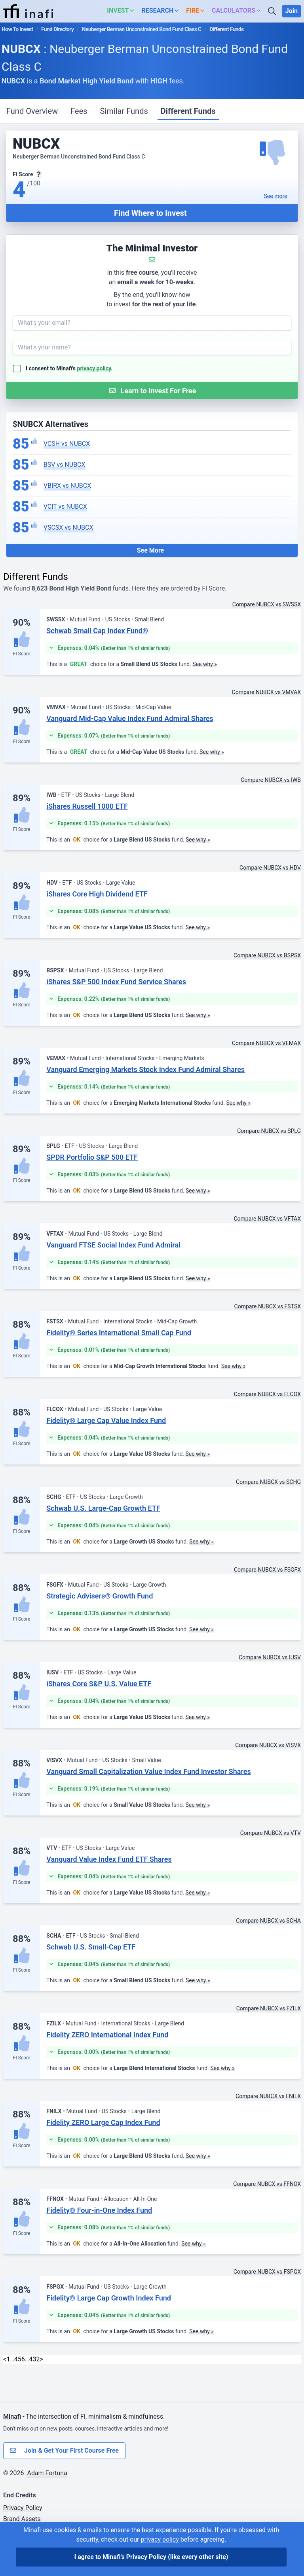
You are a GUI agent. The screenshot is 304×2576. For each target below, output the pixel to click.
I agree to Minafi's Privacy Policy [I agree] (151, 2557)
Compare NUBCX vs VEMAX (266, 1043)
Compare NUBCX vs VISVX (268, 1745)
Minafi (12, 2416)
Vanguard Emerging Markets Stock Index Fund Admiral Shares (145, 1069)
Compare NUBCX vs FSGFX (267, 1569)
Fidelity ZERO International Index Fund (107, 2035)
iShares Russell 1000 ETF (87, 806)
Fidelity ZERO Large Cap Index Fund (103, 2122)
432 (34, 2359)
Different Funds (188, 111)
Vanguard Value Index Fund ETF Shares (108, 1859)
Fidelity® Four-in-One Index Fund (99, 2210)
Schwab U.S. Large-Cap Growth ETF (103, 1508)
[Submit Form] (152, 390)
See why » (204, 664)
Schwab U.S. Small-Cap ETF (90, 1947)
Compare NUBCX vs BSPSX (267, 955)
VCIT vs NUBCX (65, 506)
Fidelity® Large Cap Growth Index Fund (108, 2298)
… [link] (12, 2359)
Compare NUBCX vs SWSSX (266, 604)
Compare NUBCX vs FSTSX (267, 1306)
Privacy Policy (22, 2508)
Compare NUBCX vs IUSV (270, 1657)
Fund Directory (57, 29)
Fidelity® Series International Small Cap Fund (118, 1333)
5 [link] (19, 2359)
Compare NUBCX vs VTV (270, 1833)
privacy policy (94, 368)
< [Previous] (4, 2359)
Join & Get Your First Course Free (64, 2450)
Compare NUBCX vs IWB (271, 780)
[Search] (272, 11)
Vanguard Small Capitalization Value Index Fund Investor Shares (148, 1771)
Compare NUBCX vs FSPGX (267, 2271)
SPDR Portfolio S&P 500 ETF (92, 1157)
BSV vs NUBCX (65, 464)
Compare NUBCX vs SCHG (268, 1482)
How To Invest (17, 29)
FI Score (21, 654)
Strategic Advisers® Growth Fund (99, 1596)
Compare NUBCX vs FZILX (268, 2008)
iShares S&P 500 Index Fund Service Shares (116, 982)
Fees (78, 111)
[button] (122, 11)
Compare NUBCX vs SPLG (269, 1131)
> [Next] (41, 2359)
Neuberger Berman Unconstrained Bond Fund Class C (141, 29)
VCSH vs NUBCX (67, 443)
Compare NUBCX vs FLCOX (267, 1394)
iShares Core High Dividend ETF (97, 894)
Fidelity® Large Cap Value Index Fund (106, 1420)
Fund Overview (32, 111)
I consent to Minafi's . (69, 368)
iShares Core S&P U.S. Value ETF (98, 1684)
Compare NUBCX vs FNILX (268, 2096)
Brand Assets (22, 2519)
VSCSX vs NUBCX (68, 527)
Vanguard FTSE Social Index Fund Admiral (113, 1245)
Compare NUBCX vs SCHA (268, 1920)
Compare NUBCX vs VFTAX (267, 1218)
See (275, 196)
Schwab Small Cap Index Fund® (97, 631)
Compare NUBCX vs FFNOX (267, 2184)
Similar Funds (124, 111)
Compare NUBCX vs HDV (270, 867)
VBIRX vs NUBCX (67, 485)
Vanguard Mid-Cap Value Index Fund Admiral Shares (129, 718)
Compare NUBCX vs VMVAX (266, 692)
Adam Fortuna (47, 2473)
